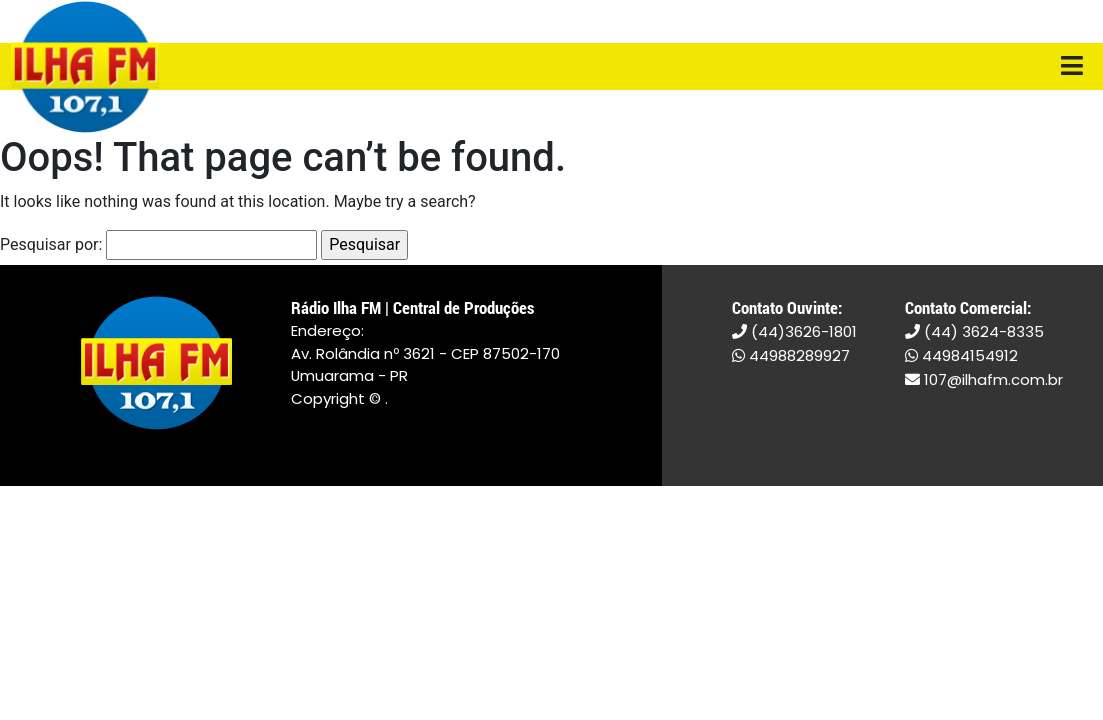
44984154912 (961, 355)
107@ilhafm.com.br (984, 379)
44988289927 (791, 355)
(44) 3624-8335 (974, 331)
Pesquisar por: (51, 244)
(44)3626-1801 (794, 331)
